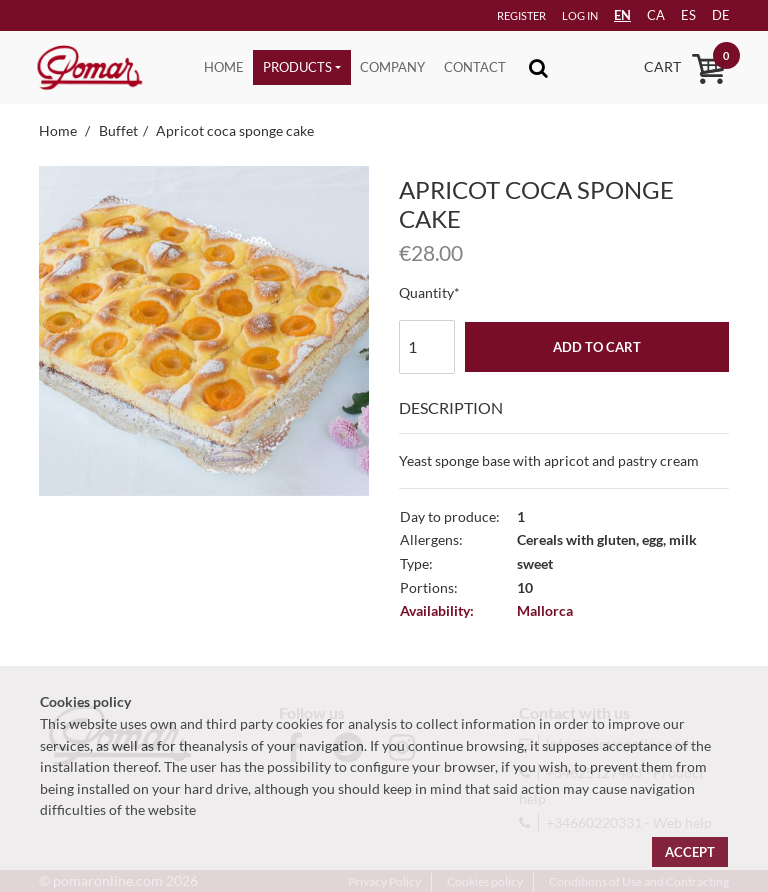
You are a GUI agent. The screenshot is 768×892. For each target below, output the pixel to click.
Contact (475, 67)
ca (642, 15)
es (677, 15)
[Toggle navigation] (538, 67)
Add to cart (597, 347)
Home (224, 67)
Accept (690, 852)
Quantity (426, 292)
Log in (552, 15)
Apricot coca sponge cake (235, 130)
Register (490, 15)
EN (605, 15)
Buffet (118, 130)
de (713, 15)
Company (392, 67)
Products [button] (297, 67)
